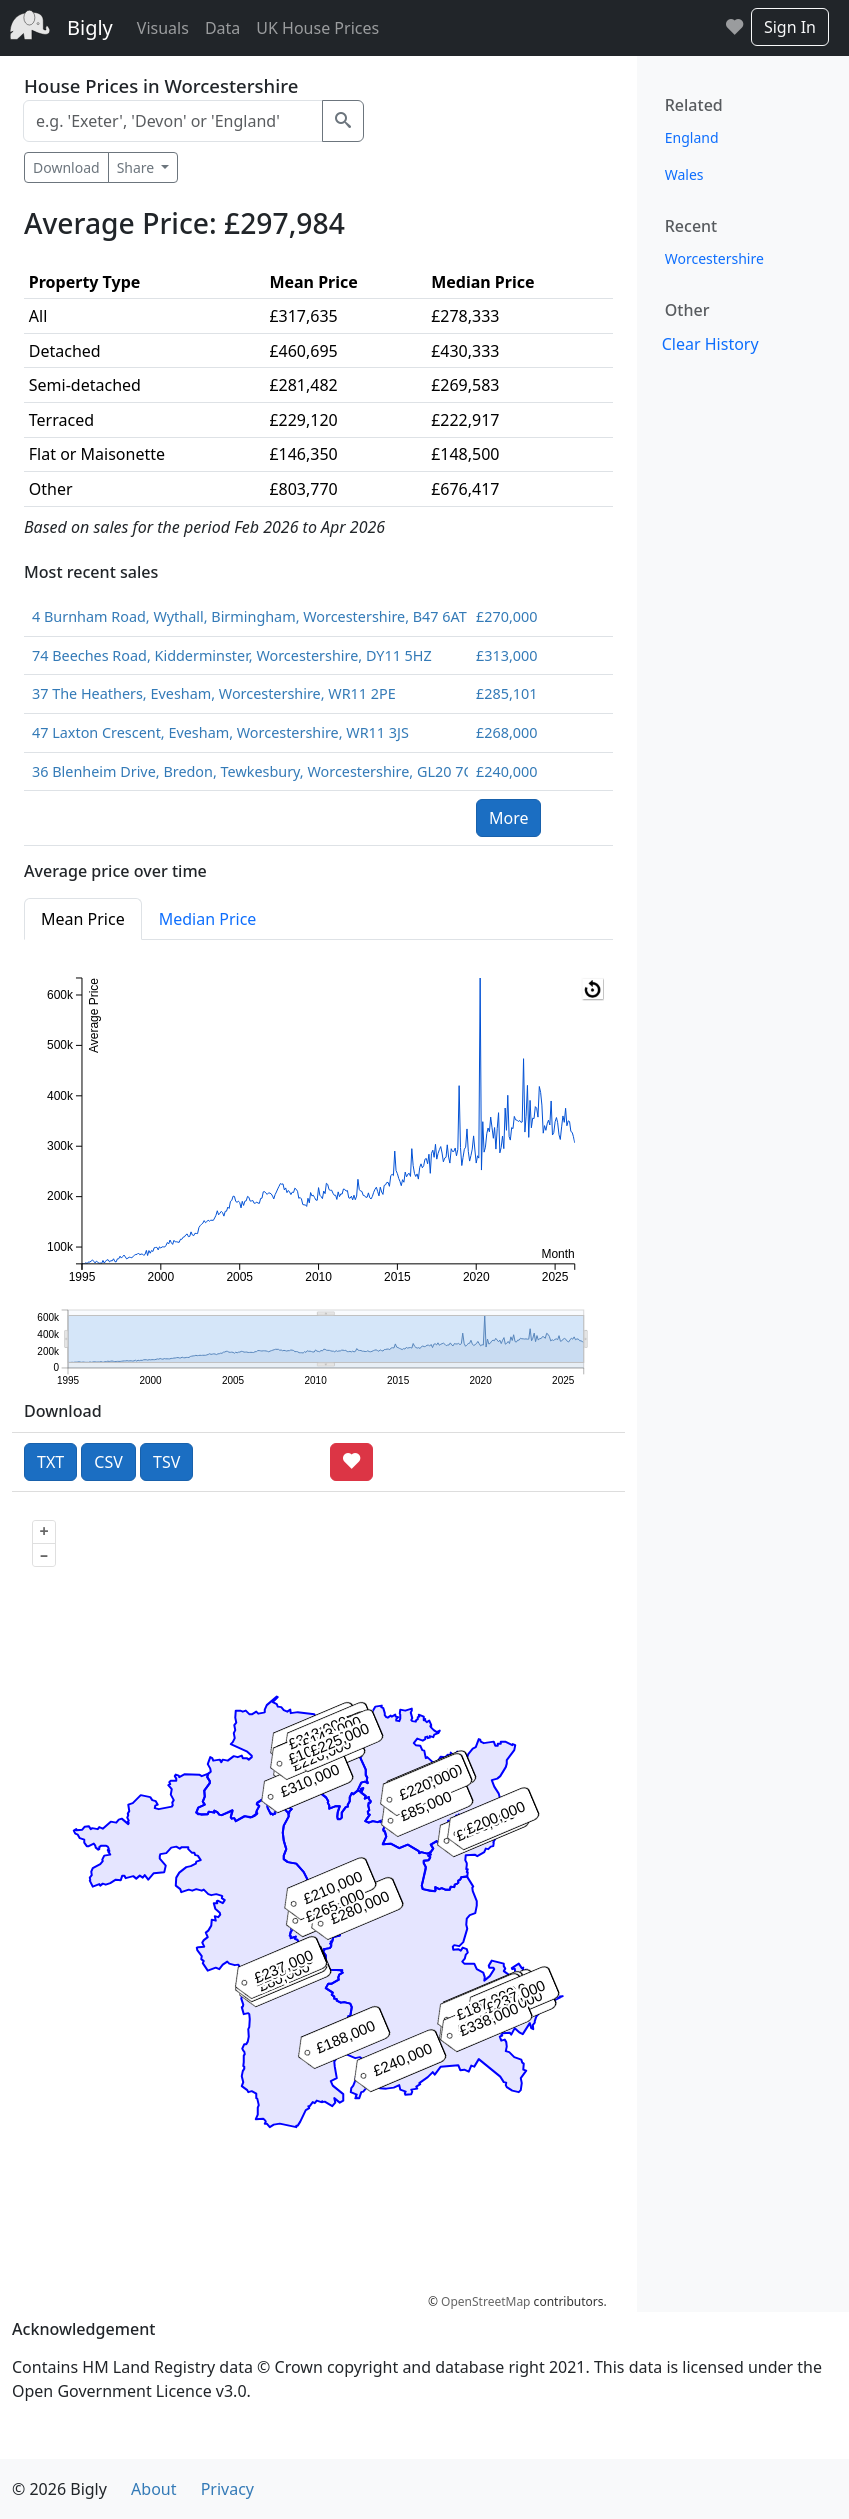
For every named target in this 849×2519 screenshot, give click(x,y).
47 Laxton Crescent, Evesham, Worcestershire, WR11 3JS (220, 732)
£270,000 (506, 616)
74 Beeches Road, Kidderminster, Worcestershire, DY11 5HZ (232, 655)
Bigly (90, 27)
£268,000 (506, 732)
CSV (108, 1462)
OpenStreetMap (485, 2301)
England (692, 137)
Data (222, 28)
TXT (50, 1462)
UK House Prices (317, 28)
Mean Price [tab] (83, 919)
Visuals (163, 28)
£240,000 (506, 771)
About (153, 2489)
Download (66, 167)
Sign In (790, 27)
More (509, 818)
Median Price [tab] (208, 919)
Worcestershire (714, 258)
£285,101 (506, 693)
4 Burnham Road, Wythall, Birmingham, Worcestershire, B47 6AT (246, 616)
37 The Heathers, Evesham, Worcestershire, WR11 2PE (214, 693)
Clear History (710, 344)
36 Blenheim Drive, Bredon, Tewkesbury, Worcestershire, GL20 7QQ (246, 771)
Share (137, 167)
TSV (166, 1462)
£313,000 (506, 655)
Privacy (227, 2489)
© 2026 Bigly (59, 2489)
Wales (684, 174)
